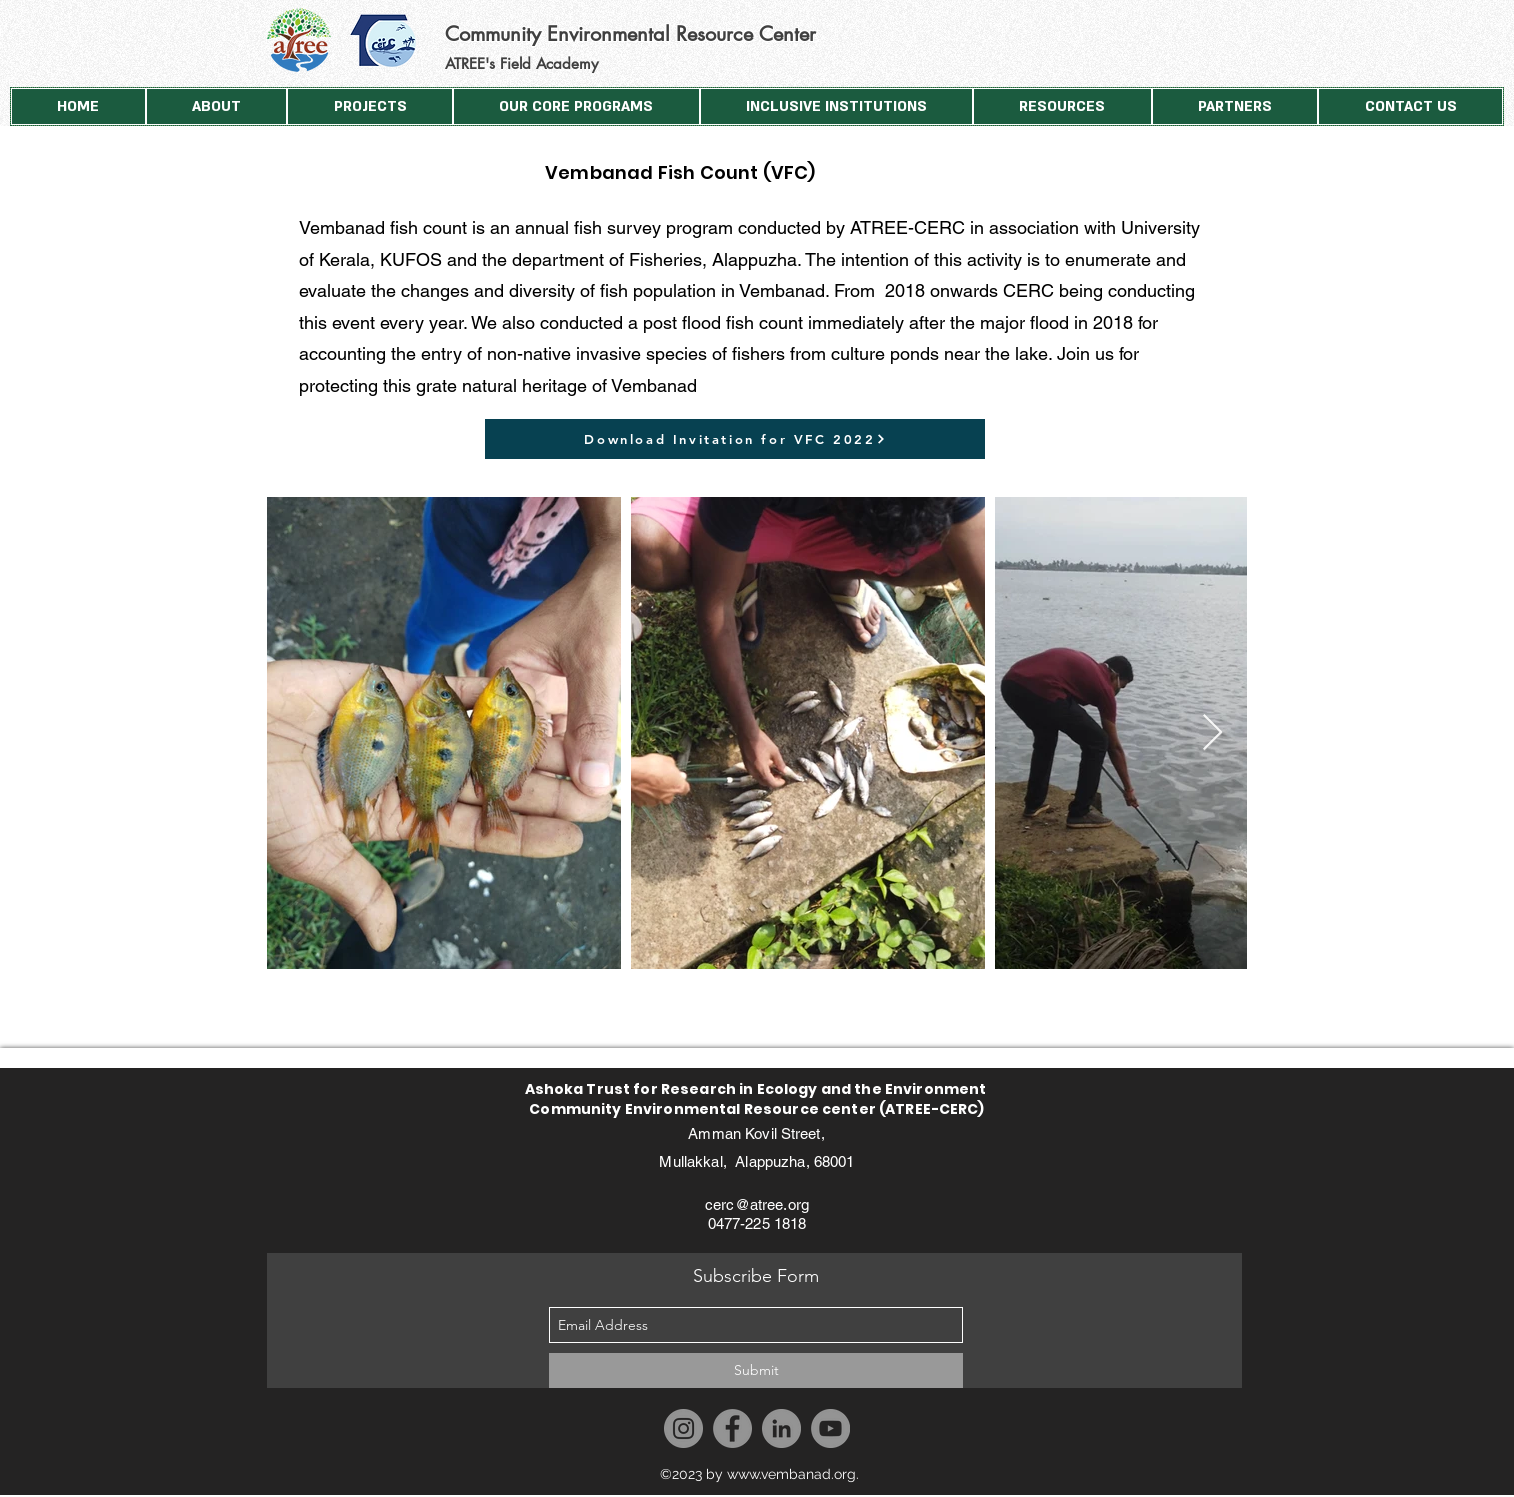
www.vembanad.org (791, 1474)
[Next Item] (1212, 733)
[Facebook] (732, 1428)
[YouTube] (830, 1428)
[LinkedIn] (781, 1428)
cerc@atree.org (757, 1204)
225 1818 (775, 1223)
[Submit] (756, 1370)
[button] (217, 106)
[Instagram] (683, 1428)
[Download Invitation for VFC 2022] (735, 439)
